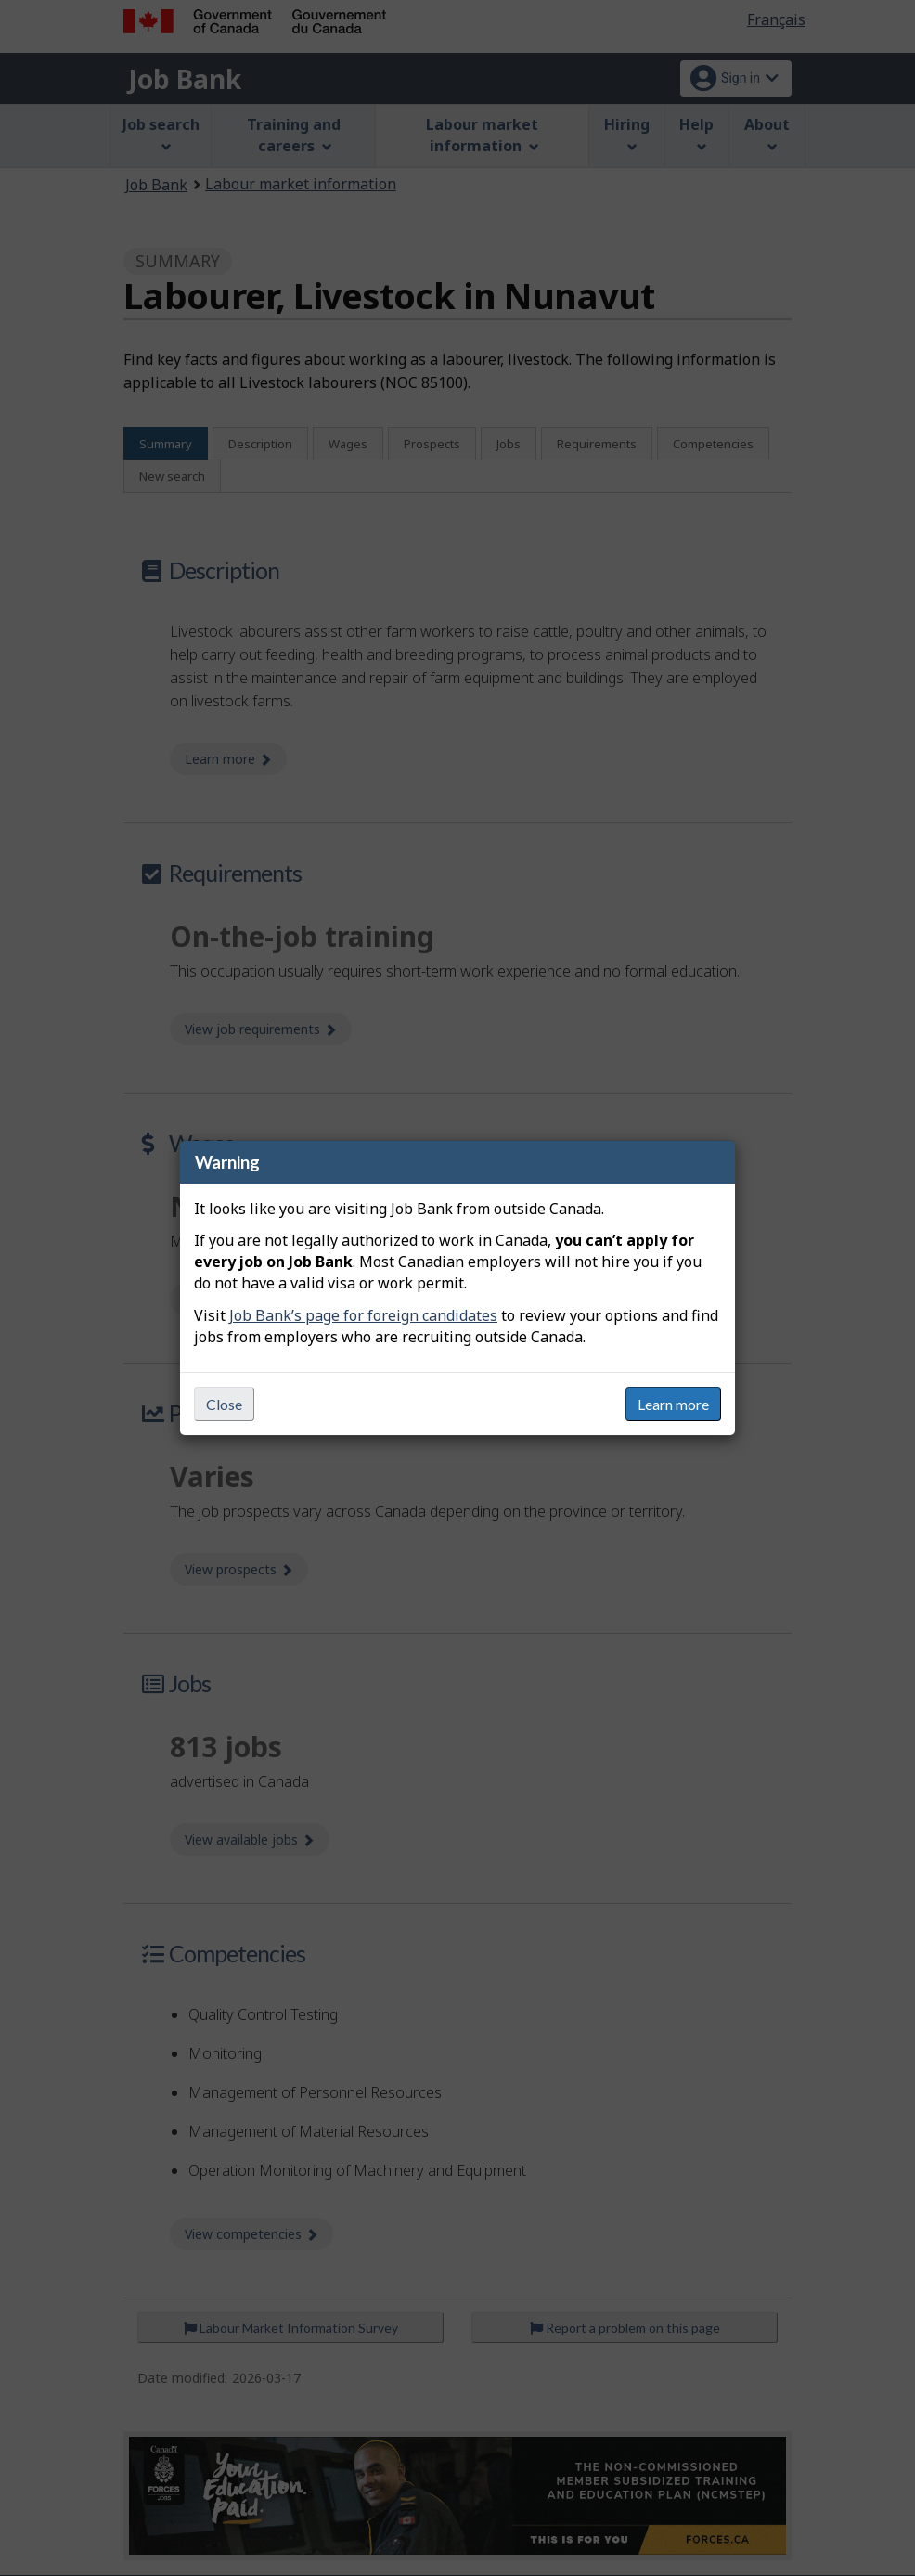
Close (224, 1404)
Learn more (673, 1404)
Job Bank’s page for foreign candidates (363, 1315)
